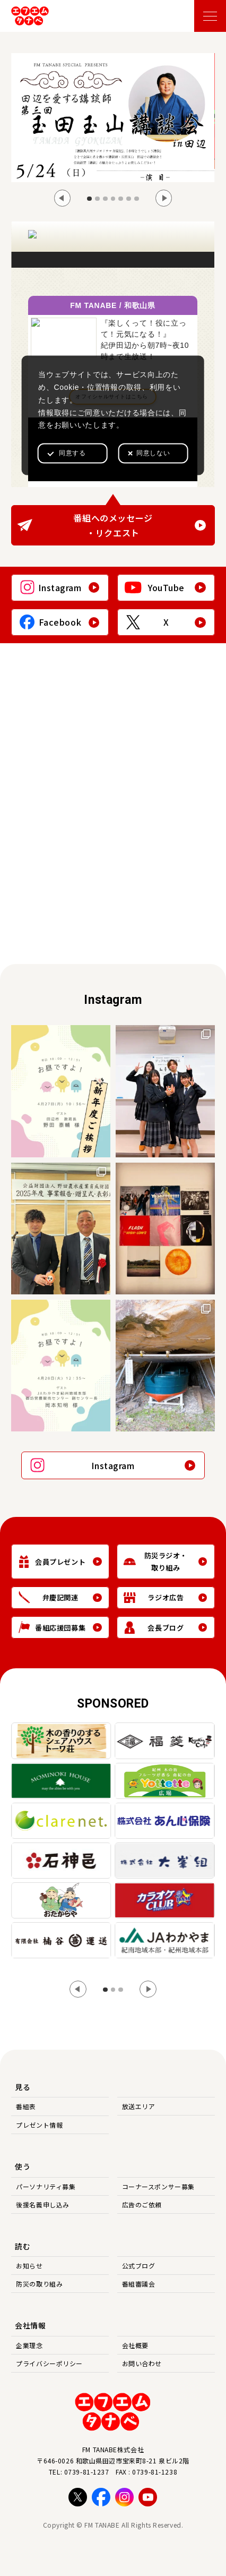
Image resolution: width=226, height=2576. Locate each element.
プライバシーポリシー (49, 2363)
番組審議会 (138, 2283)
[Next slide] (163, 198)
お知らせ (29, 2265)
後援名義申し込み (42, 2204)
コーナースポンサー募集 (158, 2186)
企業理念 (29, 2345)
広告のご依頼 (142, 2204)
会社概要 (135, 2345)
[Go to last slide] (62, 198)
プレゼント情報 (39, 2124)
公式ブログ (138, 2265)
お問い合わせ (142, 2363)
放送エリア (138, 2106)
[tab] (89, 199)
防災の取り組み (39, 2283)
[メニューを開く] (210, 16)
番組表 (26, 2106)
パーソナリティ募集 (45, 2186)
